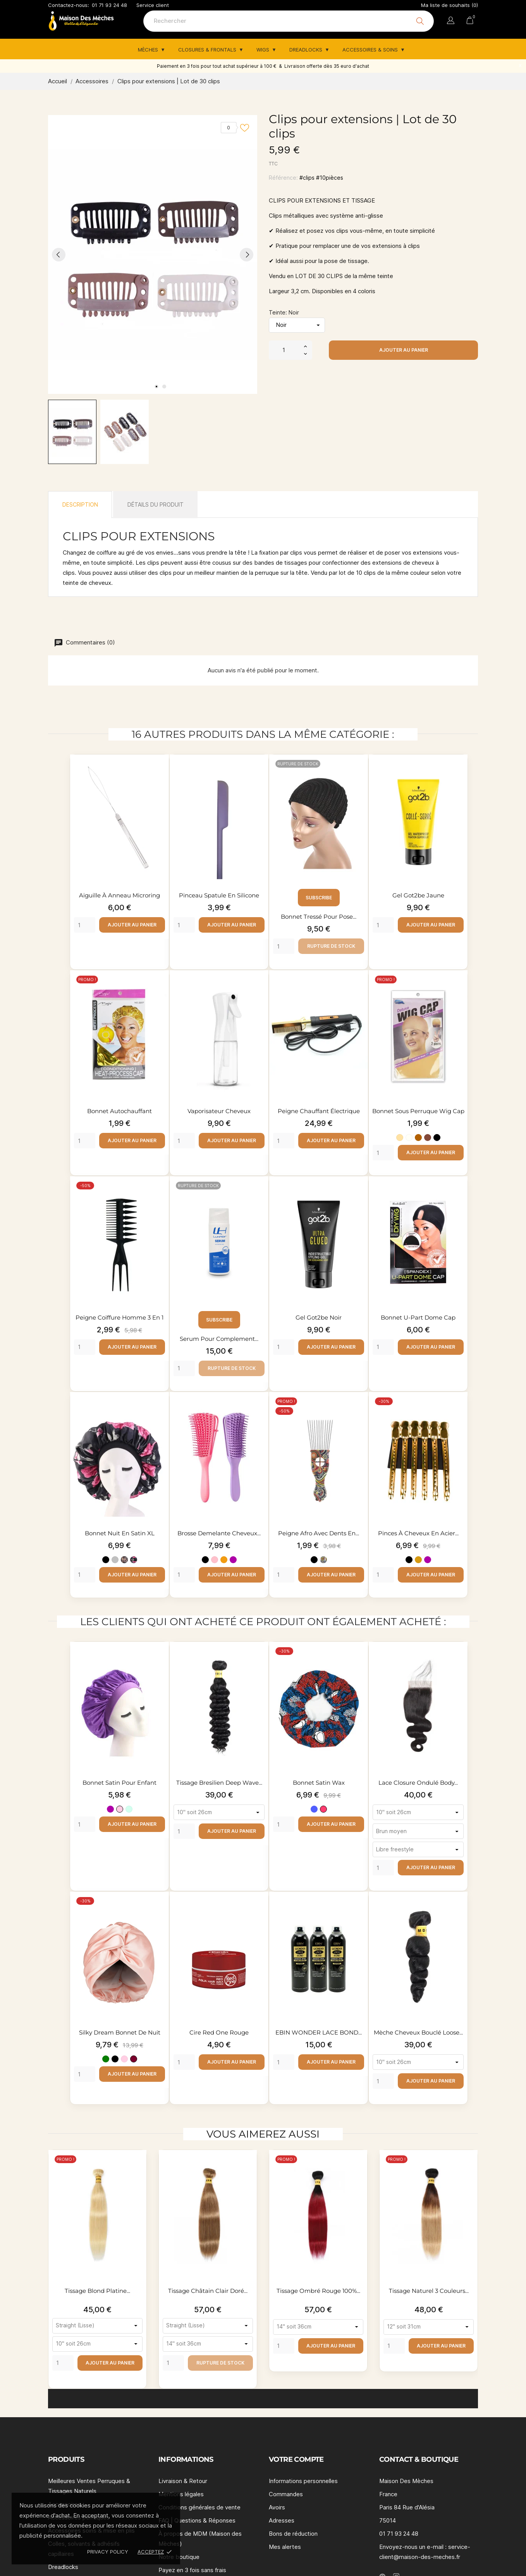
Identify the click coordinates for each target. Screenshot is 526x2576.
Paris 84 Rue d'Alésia (407, 2507)
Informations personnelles (303, 2481)
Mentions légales (181, 2494)
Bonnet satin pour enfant (119, 1782)
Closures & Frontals (208, 49)
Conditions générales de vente (199, 2507)
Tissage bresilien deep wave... (219, 1782)
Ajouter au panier (403, 350)
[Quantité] (284, 350)
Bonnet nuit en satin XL (120, 1533)
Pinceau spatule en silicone (219, 895)
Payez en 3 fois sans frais (192, 2570)
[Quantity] (84, 925)
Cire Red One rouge (219, 2032)
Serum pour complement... (219, 1338)
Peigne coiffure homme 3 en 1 (119, 1317)
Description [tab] (80, 504)
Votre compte (296, 2459)
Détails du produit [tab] (155, 504)
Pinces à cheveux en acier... (418, 1533)
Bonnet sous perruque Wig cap (418, 1111)
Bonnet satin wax (319, 1782)
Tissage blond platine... (97, 2290)
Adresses (281, 2520)
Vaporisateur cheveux (219, 1111)
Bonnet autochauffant (119, 1111)
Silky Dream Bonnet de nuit (119, 2032)
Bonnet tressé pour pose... (318, 916)
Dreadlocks (306, 49)
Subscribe (319, 897)
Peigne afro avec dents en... (318, 1533)
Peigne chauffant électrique (319, 1111)
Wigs (263, 49)
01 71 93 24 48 (109, 5)
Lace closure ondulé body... (418, 1782)
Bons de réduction (293, 2533)
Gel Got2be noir (319, 1317)
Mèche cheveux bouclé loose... (418, 2032)
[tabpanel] (152, 254)
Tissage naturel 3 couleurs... (429, 2290)
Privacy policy (107, 2552)
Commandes (286, 2494)
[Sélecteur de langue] (450, 21)
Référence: (283, 177)
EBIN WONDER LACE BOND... (318, 2032)
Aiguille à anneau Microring (119, 895)
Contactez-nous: (68, 5)
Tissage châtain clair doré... (208, 2290)
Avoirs (277, 2507)
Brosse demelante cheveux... (219, 1533)
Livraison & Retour (182, 2481)
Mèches (149, 49)
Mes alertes (285, 2546)
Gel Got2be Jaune (418, 895)
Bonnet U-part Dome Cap (418, 1317)
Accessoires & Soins (370, 49)
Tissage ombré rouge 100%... (318, 2290)
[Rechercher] (288, 21)
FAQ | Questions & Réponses (196, 2520)
